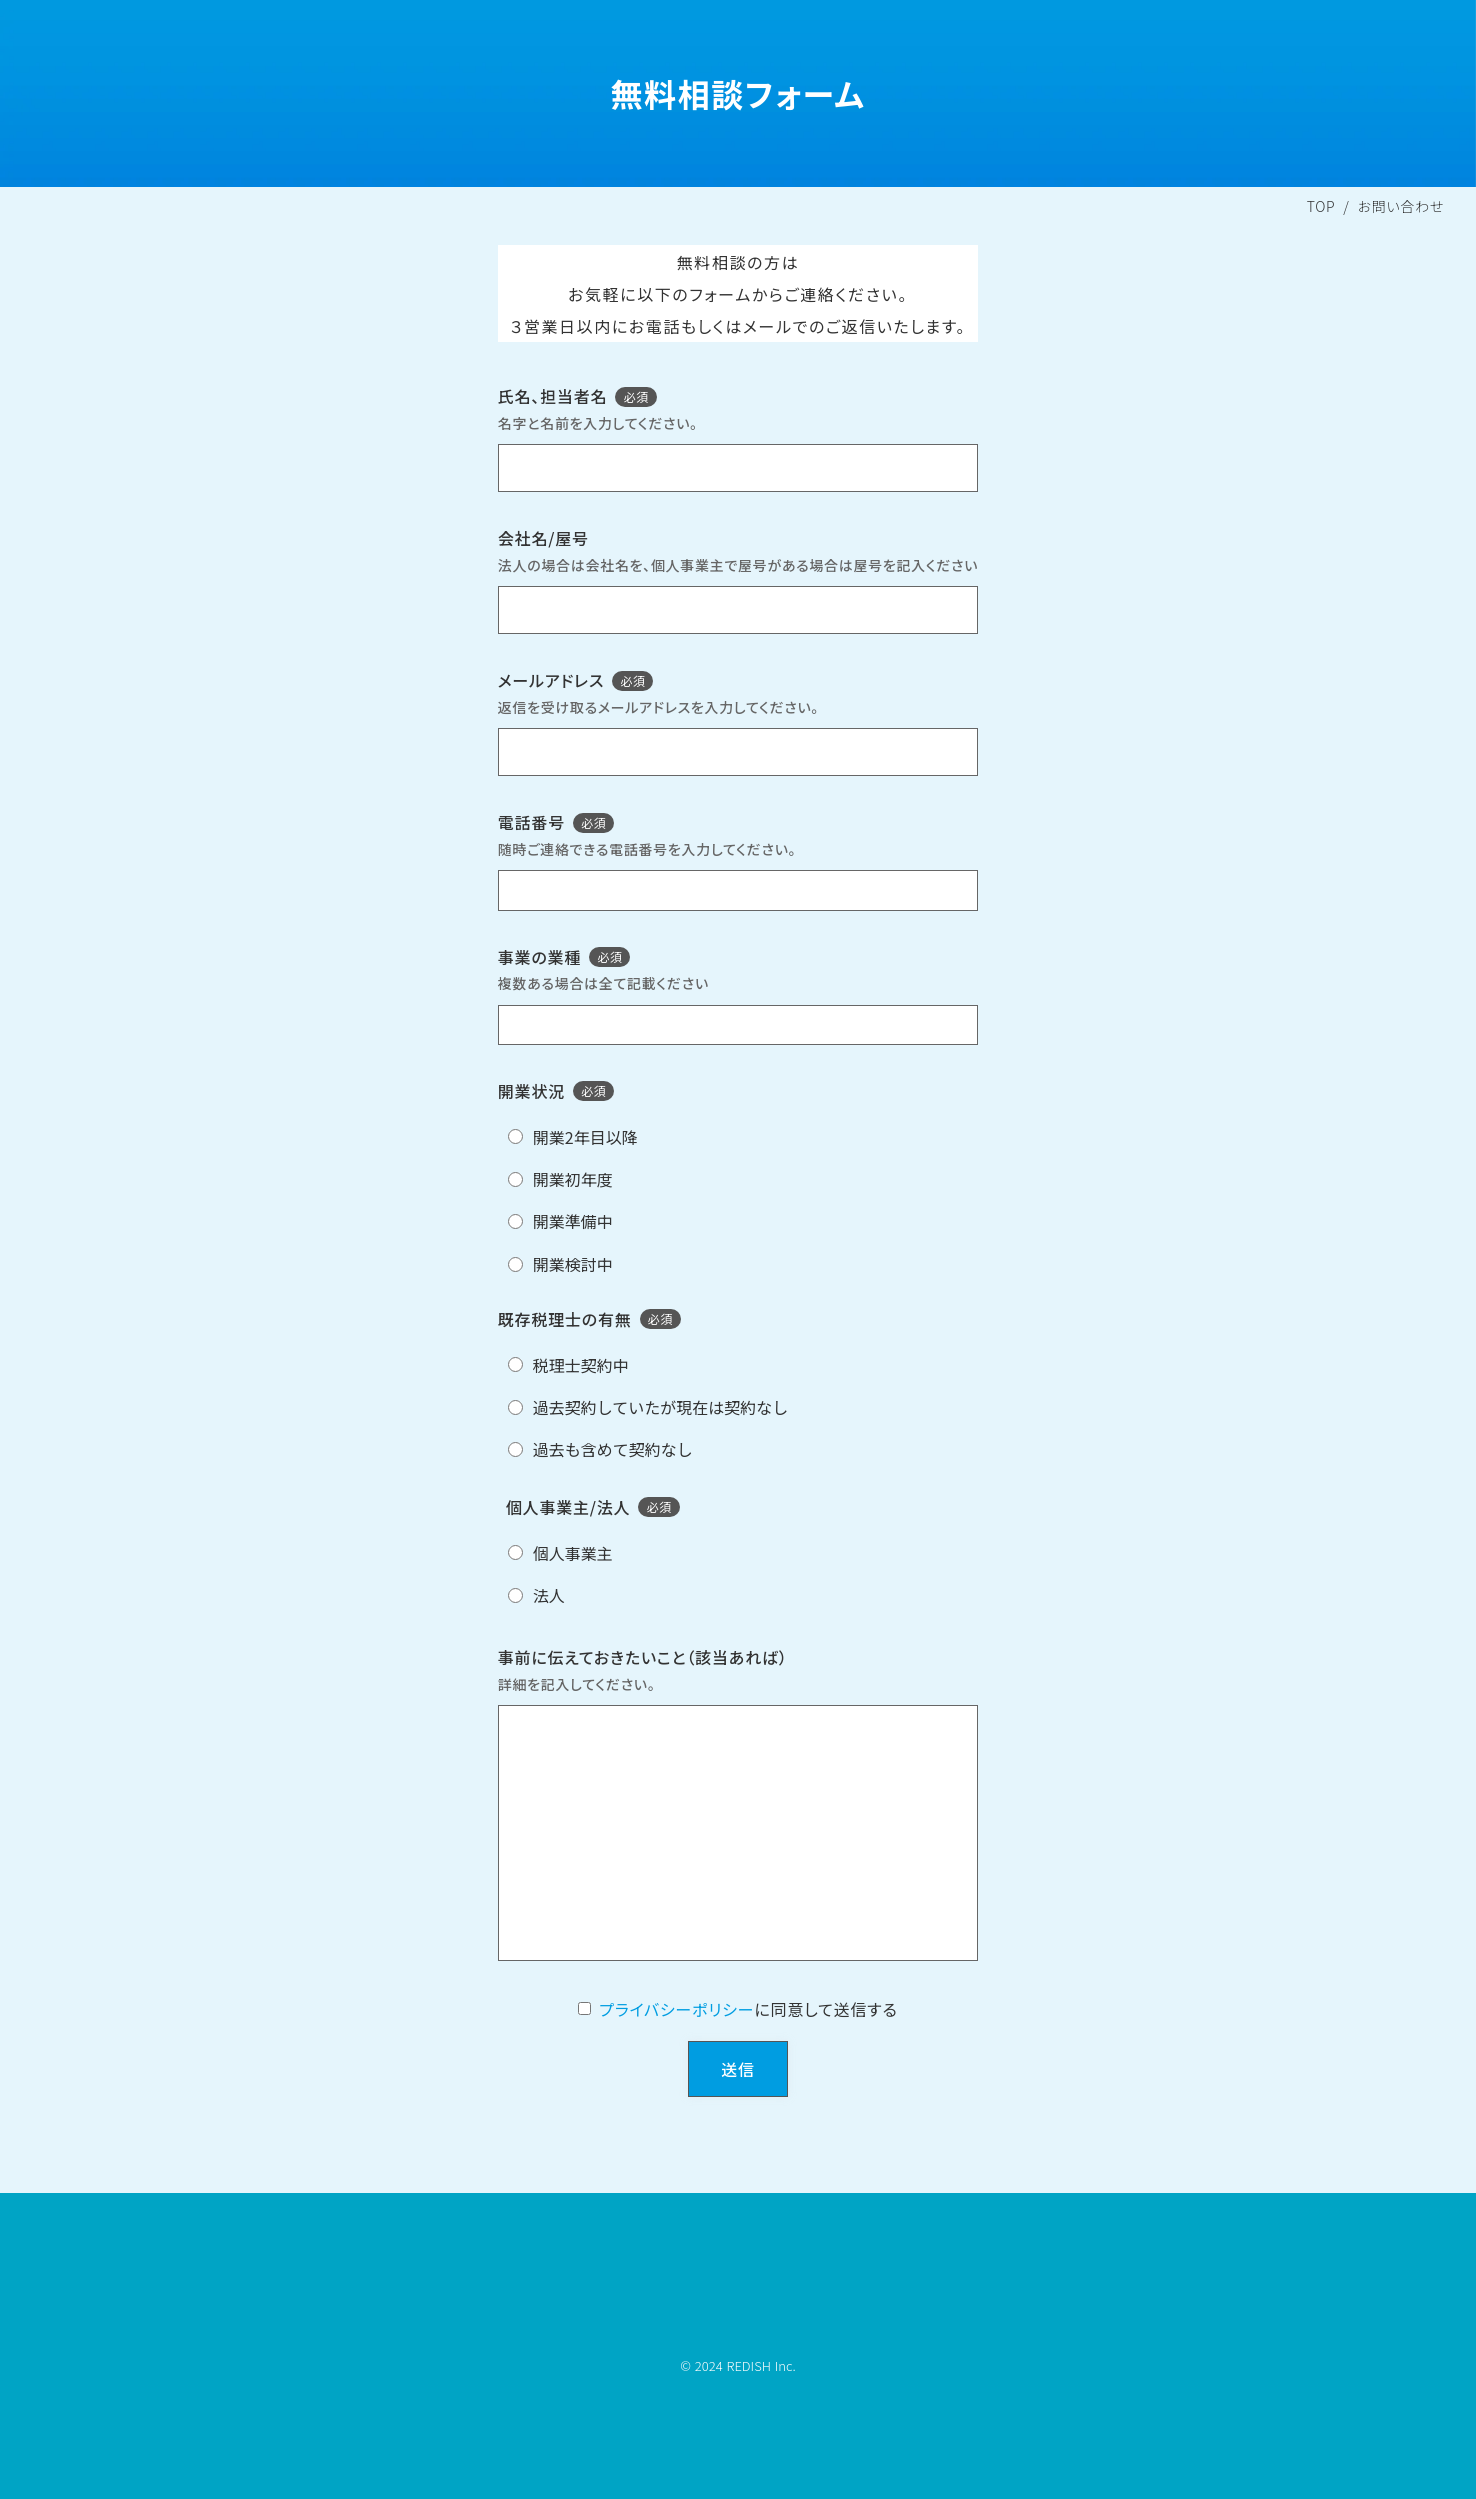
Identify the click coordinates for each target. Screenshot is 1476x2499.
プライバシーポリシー (676, 2009)
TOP (1321, 206)
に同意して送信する (825, 2009)
